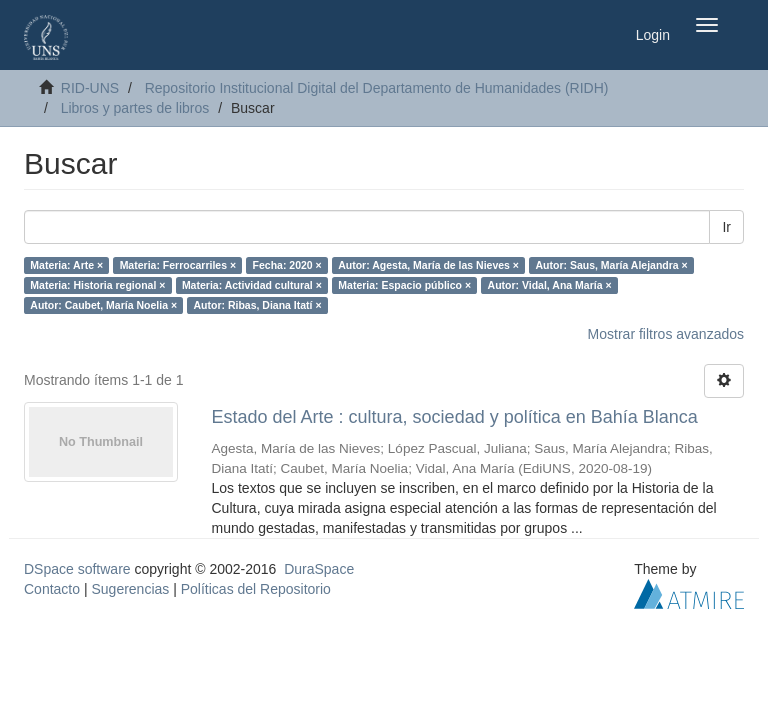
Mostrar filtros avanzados (666, 334)
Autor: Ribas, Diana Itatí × (258, 305)
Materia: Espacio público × (404, 285)
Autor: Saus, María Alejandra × (612, 265)
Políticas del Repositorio (256, 589)
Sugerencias (130, 589)
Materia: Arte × (66, 265)
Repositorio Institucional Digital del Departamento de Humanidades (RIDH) (377, 88)
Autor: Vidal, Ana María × (550, 285)
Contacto (52, 589)
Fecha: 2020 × (287, 265)
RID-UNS (90, 88)
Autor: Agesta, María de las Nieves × (428, 265)
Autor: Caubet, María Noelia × (103, 305)
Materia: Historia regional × (97, 285)
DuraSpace (319, 569)
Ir (726, 227)
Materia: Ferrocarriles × (178, 265)
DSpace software (77, 569)
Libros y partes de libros (135, 108)
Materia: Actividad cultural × (252, 285)
